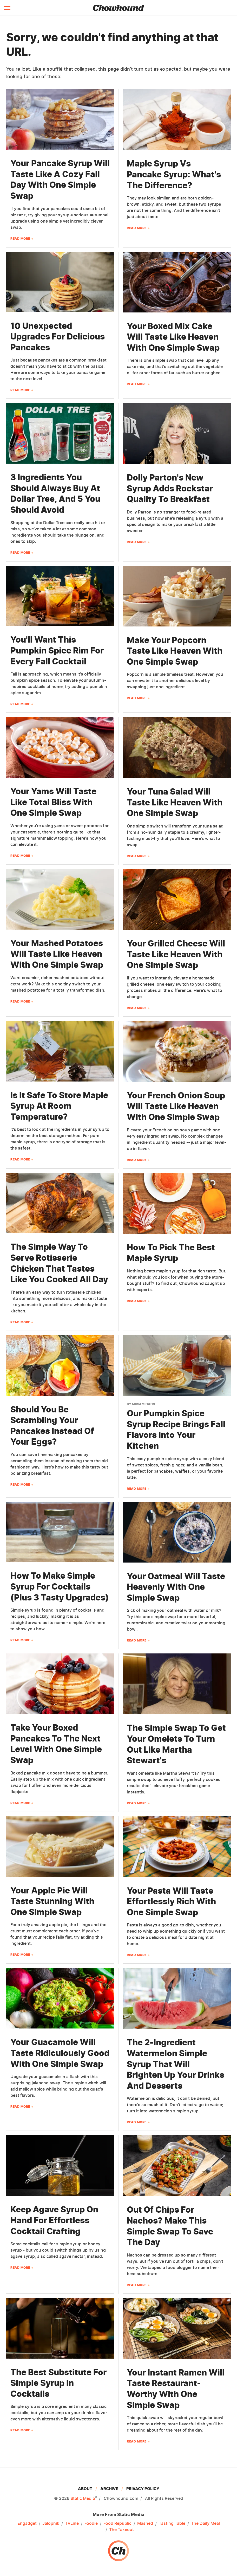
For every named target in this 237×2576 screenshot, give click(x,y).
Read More (20, 239)
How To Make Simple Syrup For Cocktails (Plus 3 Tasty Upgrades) (59, 1586)
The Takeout (121, 2529)
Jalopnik (50, 2523)
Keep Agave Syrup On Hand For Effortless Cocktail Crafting (54, 2220)
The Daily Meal (205, 2523)
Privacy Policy (142, 2488)
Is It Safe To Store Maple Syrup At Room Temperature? (59, 1106)
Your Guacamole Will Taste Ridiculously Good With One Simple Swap (59, 2053)
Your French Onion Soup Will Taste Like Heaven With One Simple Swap (176, 1106)
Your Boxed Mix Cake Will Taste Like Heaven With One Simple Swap (173, 337)
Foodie (91, 2523)
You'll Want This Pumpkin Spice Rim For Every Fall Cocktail (57, 650)
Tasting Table (172, 2523)
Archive (109, 2488)
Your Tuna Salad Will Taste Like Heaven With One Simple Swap (174, 802)
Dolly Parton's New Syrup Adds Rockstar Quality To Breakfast (170, 488)
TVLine (72, 2523)
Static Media (82, 2498)
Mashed (145, 2523)
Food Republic (117, 2523)
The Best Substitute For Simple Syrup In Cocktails (58, 2383)
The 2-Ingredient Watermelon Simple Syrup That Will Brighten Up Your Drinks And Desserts (175, 2064)
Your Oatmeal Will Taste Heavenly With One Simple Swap (176, 1587)
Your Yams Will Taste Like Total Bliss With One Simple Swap (53, 802)
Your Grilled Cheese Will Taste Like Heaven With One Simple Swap (176, 954)
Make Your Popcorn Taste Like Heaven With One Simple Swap (174, 651)
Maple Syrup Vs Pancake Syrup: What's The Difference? (174, 174)
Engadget (27, 2523)
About (85, 2488)
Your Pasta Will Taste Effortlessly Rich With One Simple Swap (171, 1901)
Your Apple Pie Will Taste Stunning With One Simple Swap (52, 1901)
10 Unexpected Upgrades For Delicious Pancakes (57, 336)
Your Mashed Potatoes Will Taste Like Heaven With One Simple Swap (56, 954)
